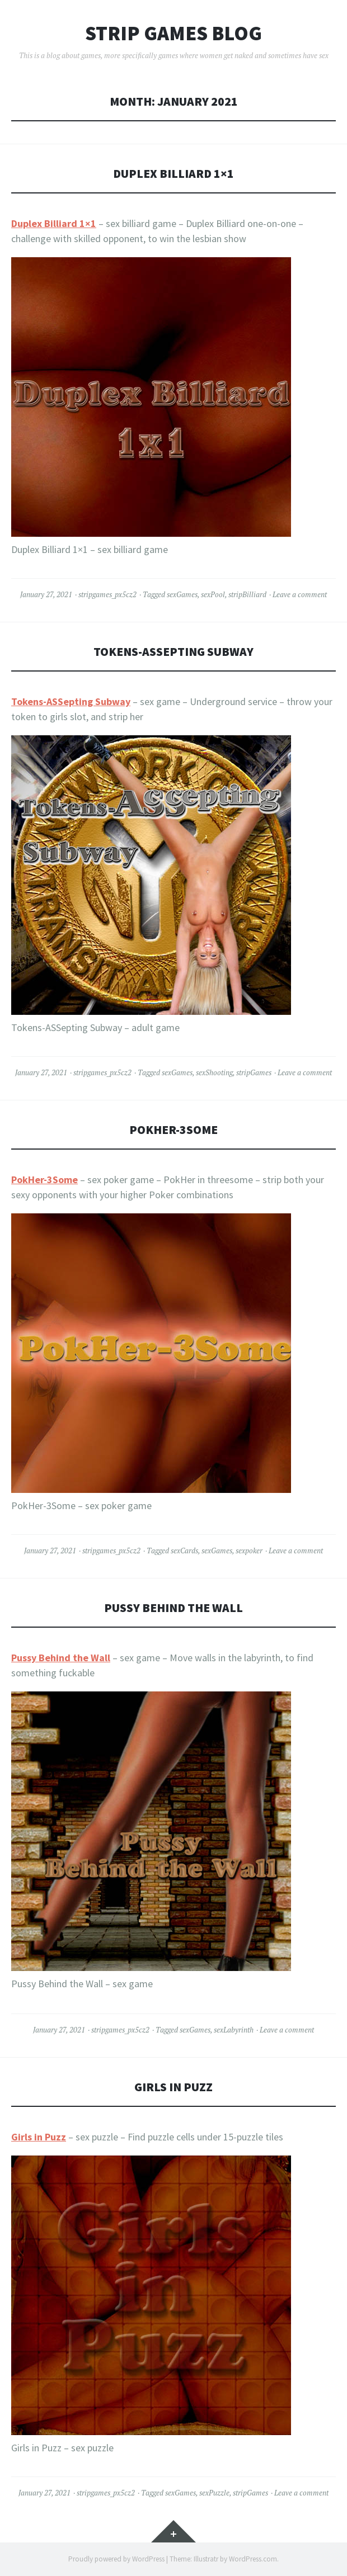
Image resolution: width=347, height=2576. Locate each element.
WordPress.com (253, 2559)
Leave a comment (300, 594)
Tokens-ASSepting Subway (173, 651)
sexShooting (214, 1072)
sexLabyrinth (234, 2030)
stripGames (253, 1072)
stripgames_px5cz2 (107, 594)
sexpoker (249, 1550)
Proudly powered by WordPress (116, 2559)
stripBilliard (247, 594)
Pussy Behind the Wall (173, 1607)
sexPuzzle (214, 2493)
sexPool (213, 594)
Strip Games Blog (173, 33)
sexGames (182, 594)
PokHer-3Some (173, 1129)
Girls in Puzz (173, 2087)
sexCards (184, 1550)
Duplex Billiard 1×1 (173, 173)
